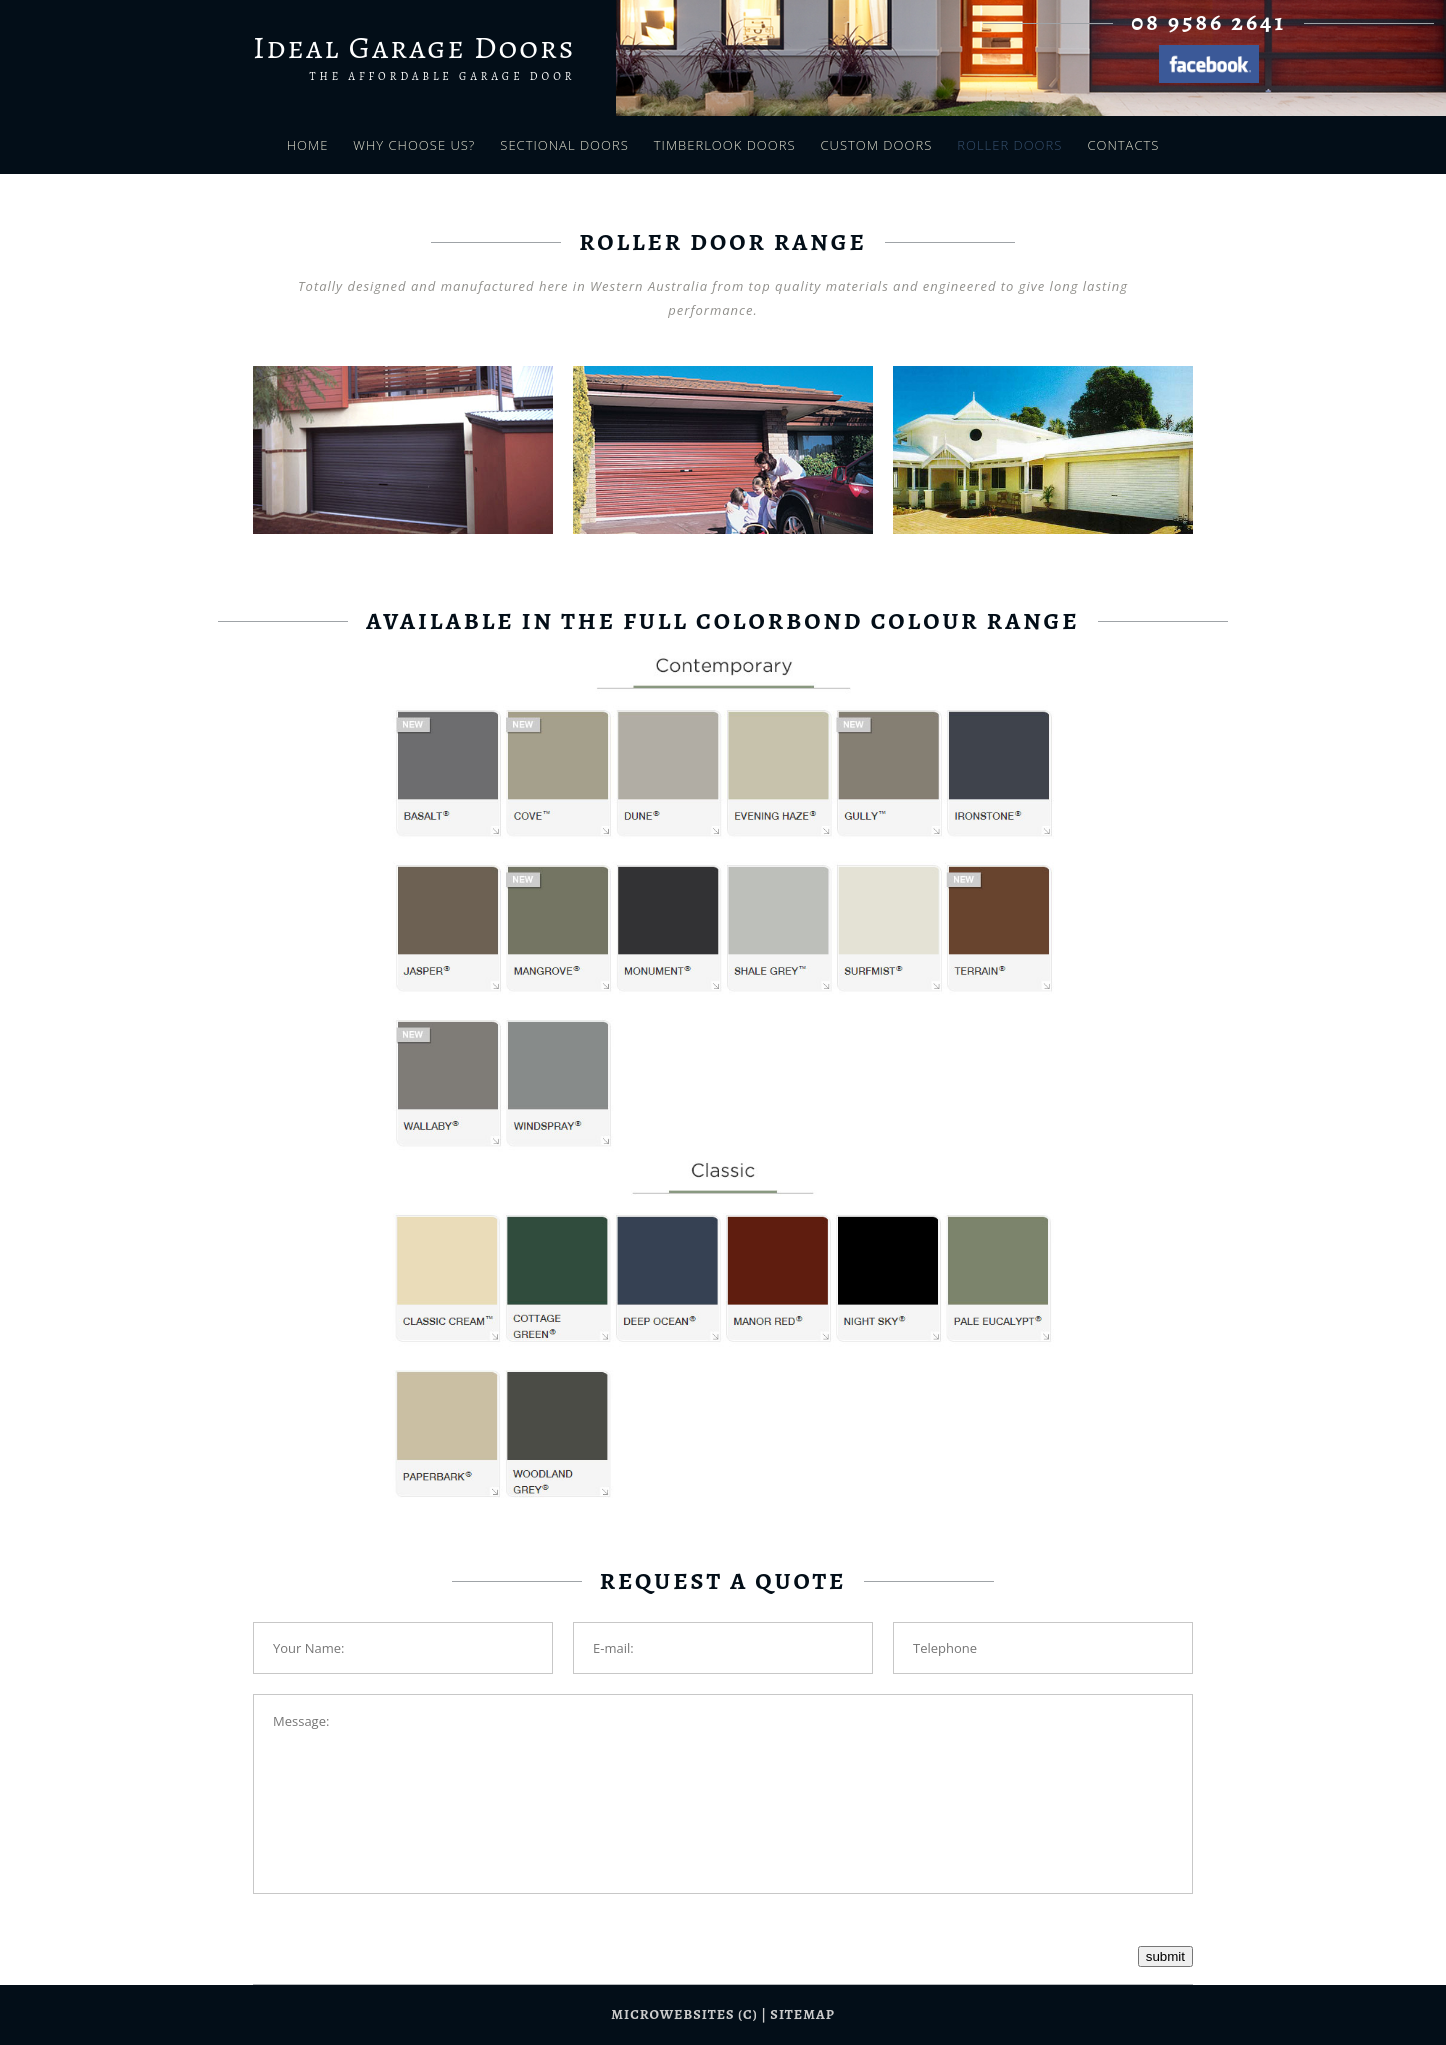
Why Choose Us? (414, 145)
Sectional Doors (564, 145)
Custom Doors (877, 145)
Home (308, 145)
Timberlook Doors (725, 145)
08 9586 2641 (1208, 22)
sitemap (802, 2014)
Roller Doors (1009, 145)
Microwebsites (672, 2014)
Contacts (1123, 145)
